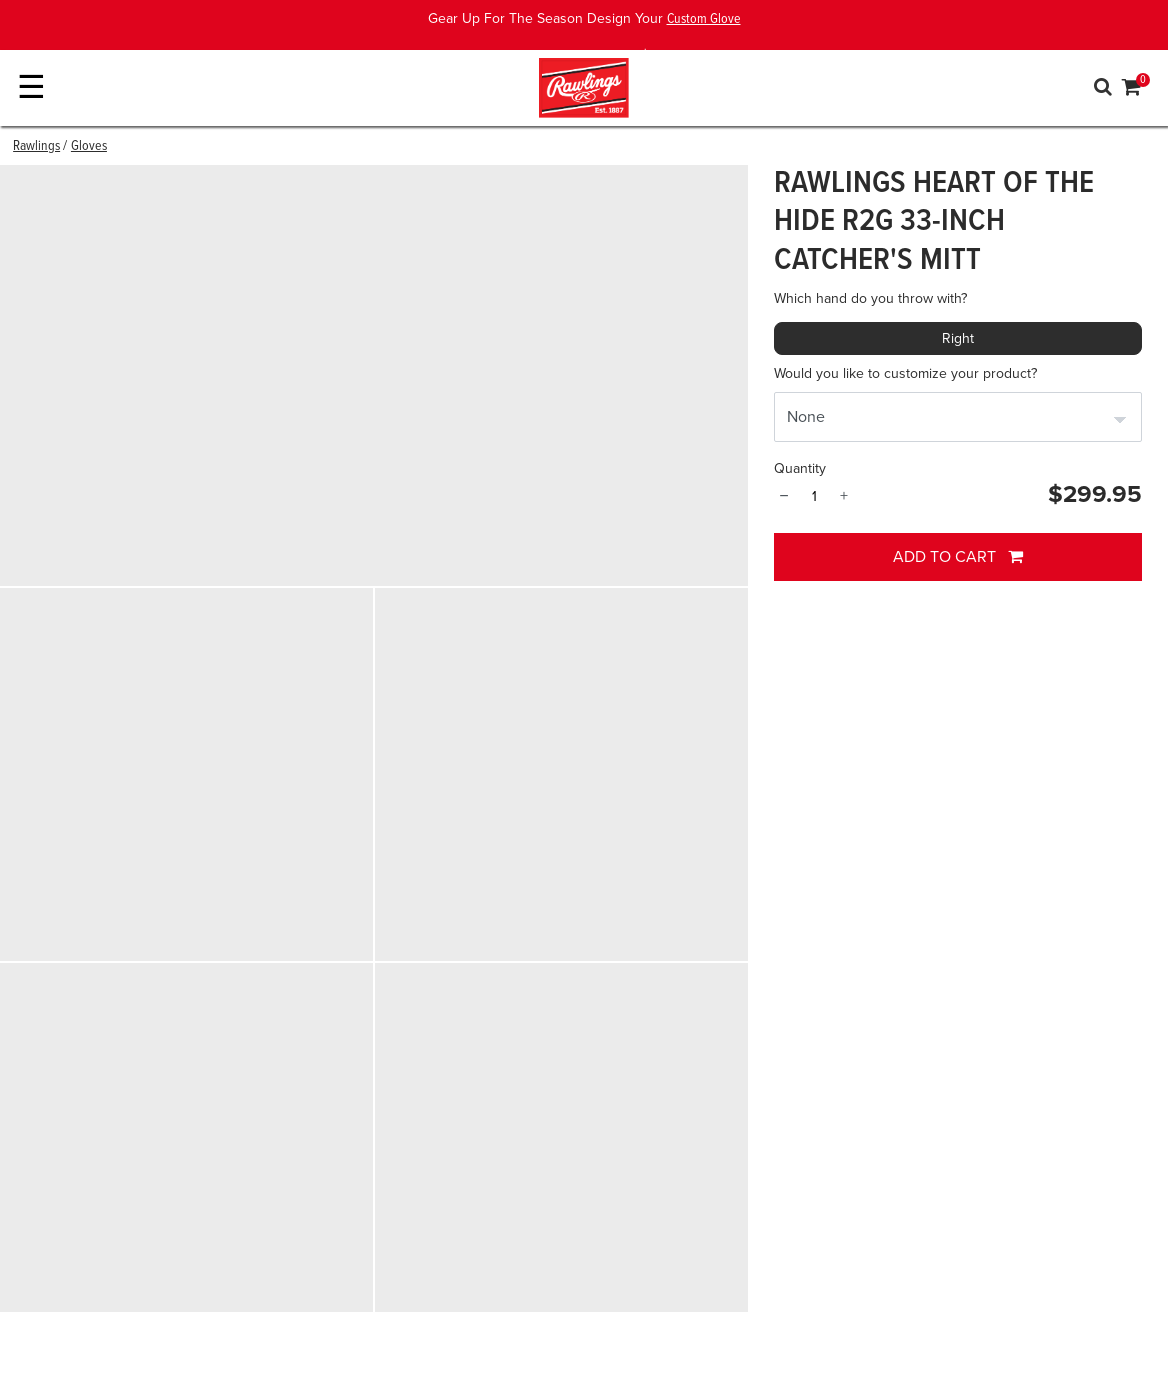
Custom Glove (704, 19)
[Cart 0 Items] (1132, 90)
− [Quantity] (783, 496)
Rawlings (36, 146)
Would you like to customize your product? (905, 373)
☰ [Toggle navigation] (31, 87)
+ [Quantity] (844, 496)
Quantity (800, 468)
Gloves (89, 146)
